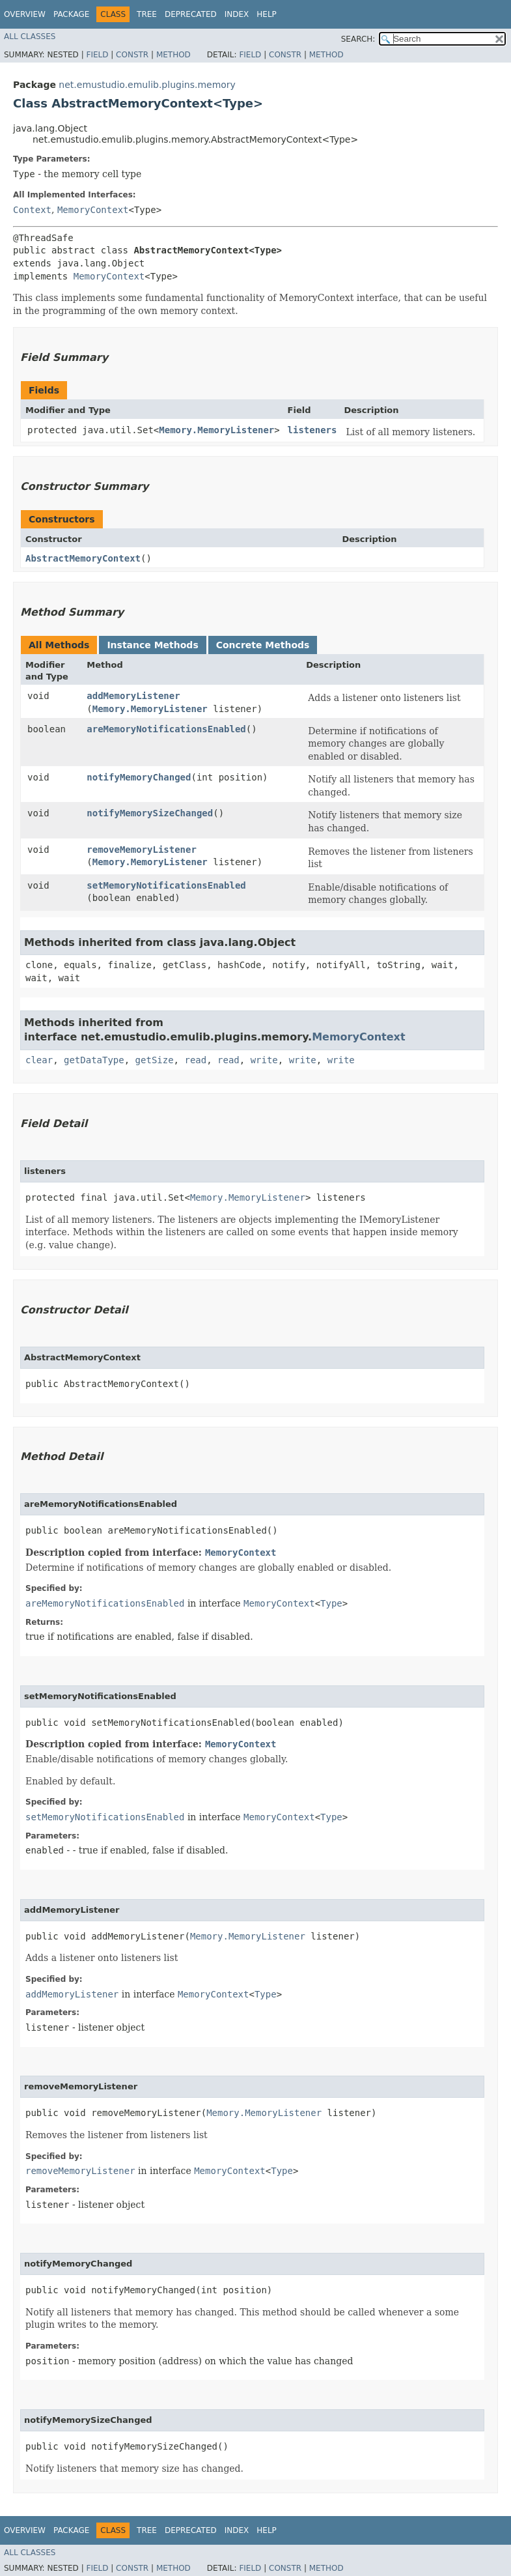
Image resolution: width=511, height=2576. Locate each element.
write (264, 1060)
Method (173, 54)
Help (266, 14)
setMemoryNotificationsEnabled (166, 885)
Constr (132, 54)
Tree (147, 14)
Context (32, 210)
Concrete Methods (263, 645)
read (195, 1060)
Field (97, 54)
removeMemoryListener (142, 849)
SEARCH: (358, 39)
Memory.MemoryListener (216, 430)
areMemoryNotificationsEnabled (166, 729)
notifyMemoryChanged (139, 777)
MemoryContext (93, 210)
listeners (312, 430)
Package (71, 14)
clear (39, 1060)
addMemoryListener (133, 696)
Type (331, 1603)
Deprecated (191, 14)
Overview (25, 14)
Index (237, 14)
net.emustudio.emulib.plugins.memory (147, 84)
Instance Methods (152, 645)
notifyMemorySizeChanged (150, 813)
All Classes (29, 36)
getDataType (94, 1060)
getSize (154, 1060)
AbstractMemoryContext (83, 558)
